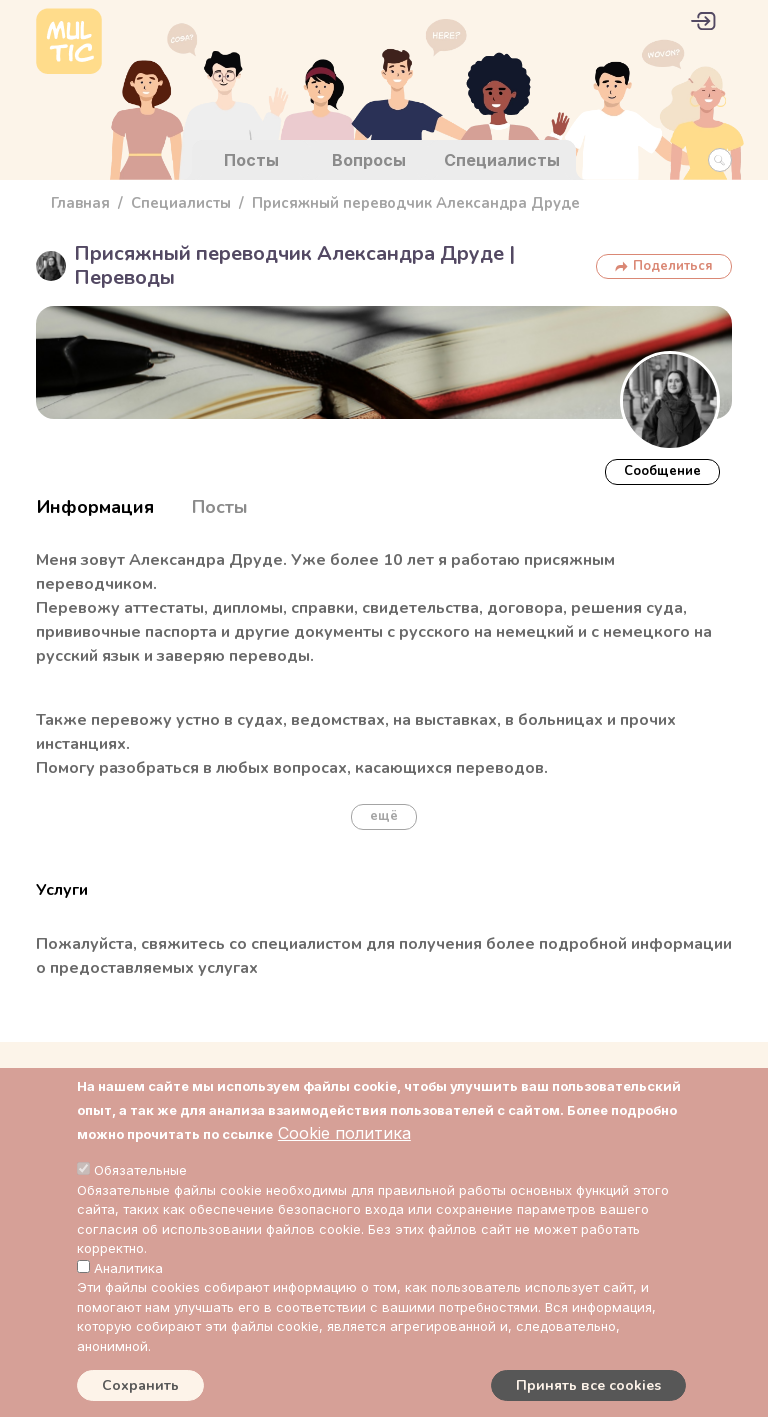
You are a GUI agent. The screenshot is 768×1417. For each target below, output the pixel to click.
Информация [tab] (95, 507)
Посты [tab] (220, 507)
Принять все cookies (588, 1385)
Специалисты (502, 160)
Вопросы (369, 160)
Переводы (124, 277)
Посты (251, 160)
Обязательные (140, 1170)
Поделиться (673, 266)
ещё (384, 816)
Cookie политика (344, 1133)
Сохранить (140, 1385)
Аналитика (128, 1268)
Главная (80, 203)
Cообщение (662, 471)
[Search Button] (720, 160)
